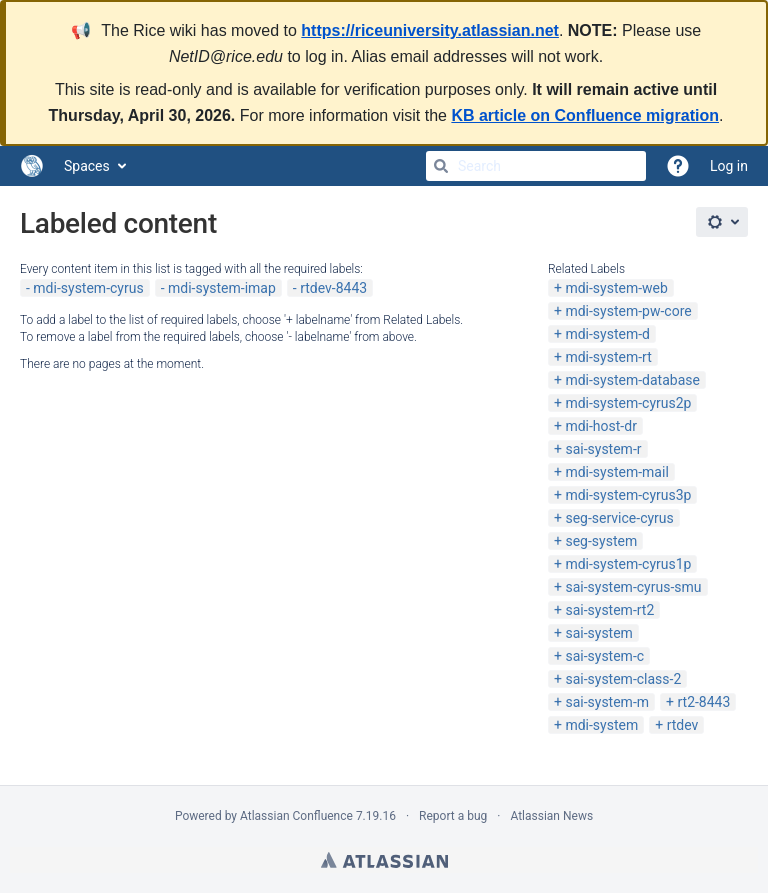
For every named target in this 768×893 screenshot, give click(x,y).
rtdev (683, 725)
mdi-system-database (632, 380)
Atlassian (384, 860)
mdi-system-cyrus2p (628, 403)
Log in (729, 166)
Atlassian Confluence (296, 816)
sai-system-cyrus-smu (633, 587)
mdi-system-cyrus (88, 288)
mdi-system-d (607, 334)
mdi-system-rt (608, 357)
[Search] (441, 166)
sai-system (598, 633)
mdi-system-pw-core (628, 311)
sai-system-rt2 (609, 610)
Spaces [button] (87, 166)
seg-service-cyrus (619, 518)
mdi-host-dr (600, 426)
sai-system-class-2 (623, 679)
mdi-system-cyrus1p (628, 564)
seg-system (601, 541)
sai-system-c (604, 656)
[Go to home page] (32, 166)
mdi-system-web (616, 288)
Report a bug (453, 816)
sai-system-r (603, 449)
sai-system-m (607, 702)
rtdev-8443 (333, 288)
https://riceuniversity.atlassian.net (430, 30)
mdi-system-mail (616, 472)
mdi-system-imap (222, 288)
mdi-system (601, 725)
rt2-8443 (703, 702)
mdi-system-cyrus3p (628, 495)
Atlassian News (551, 816)
